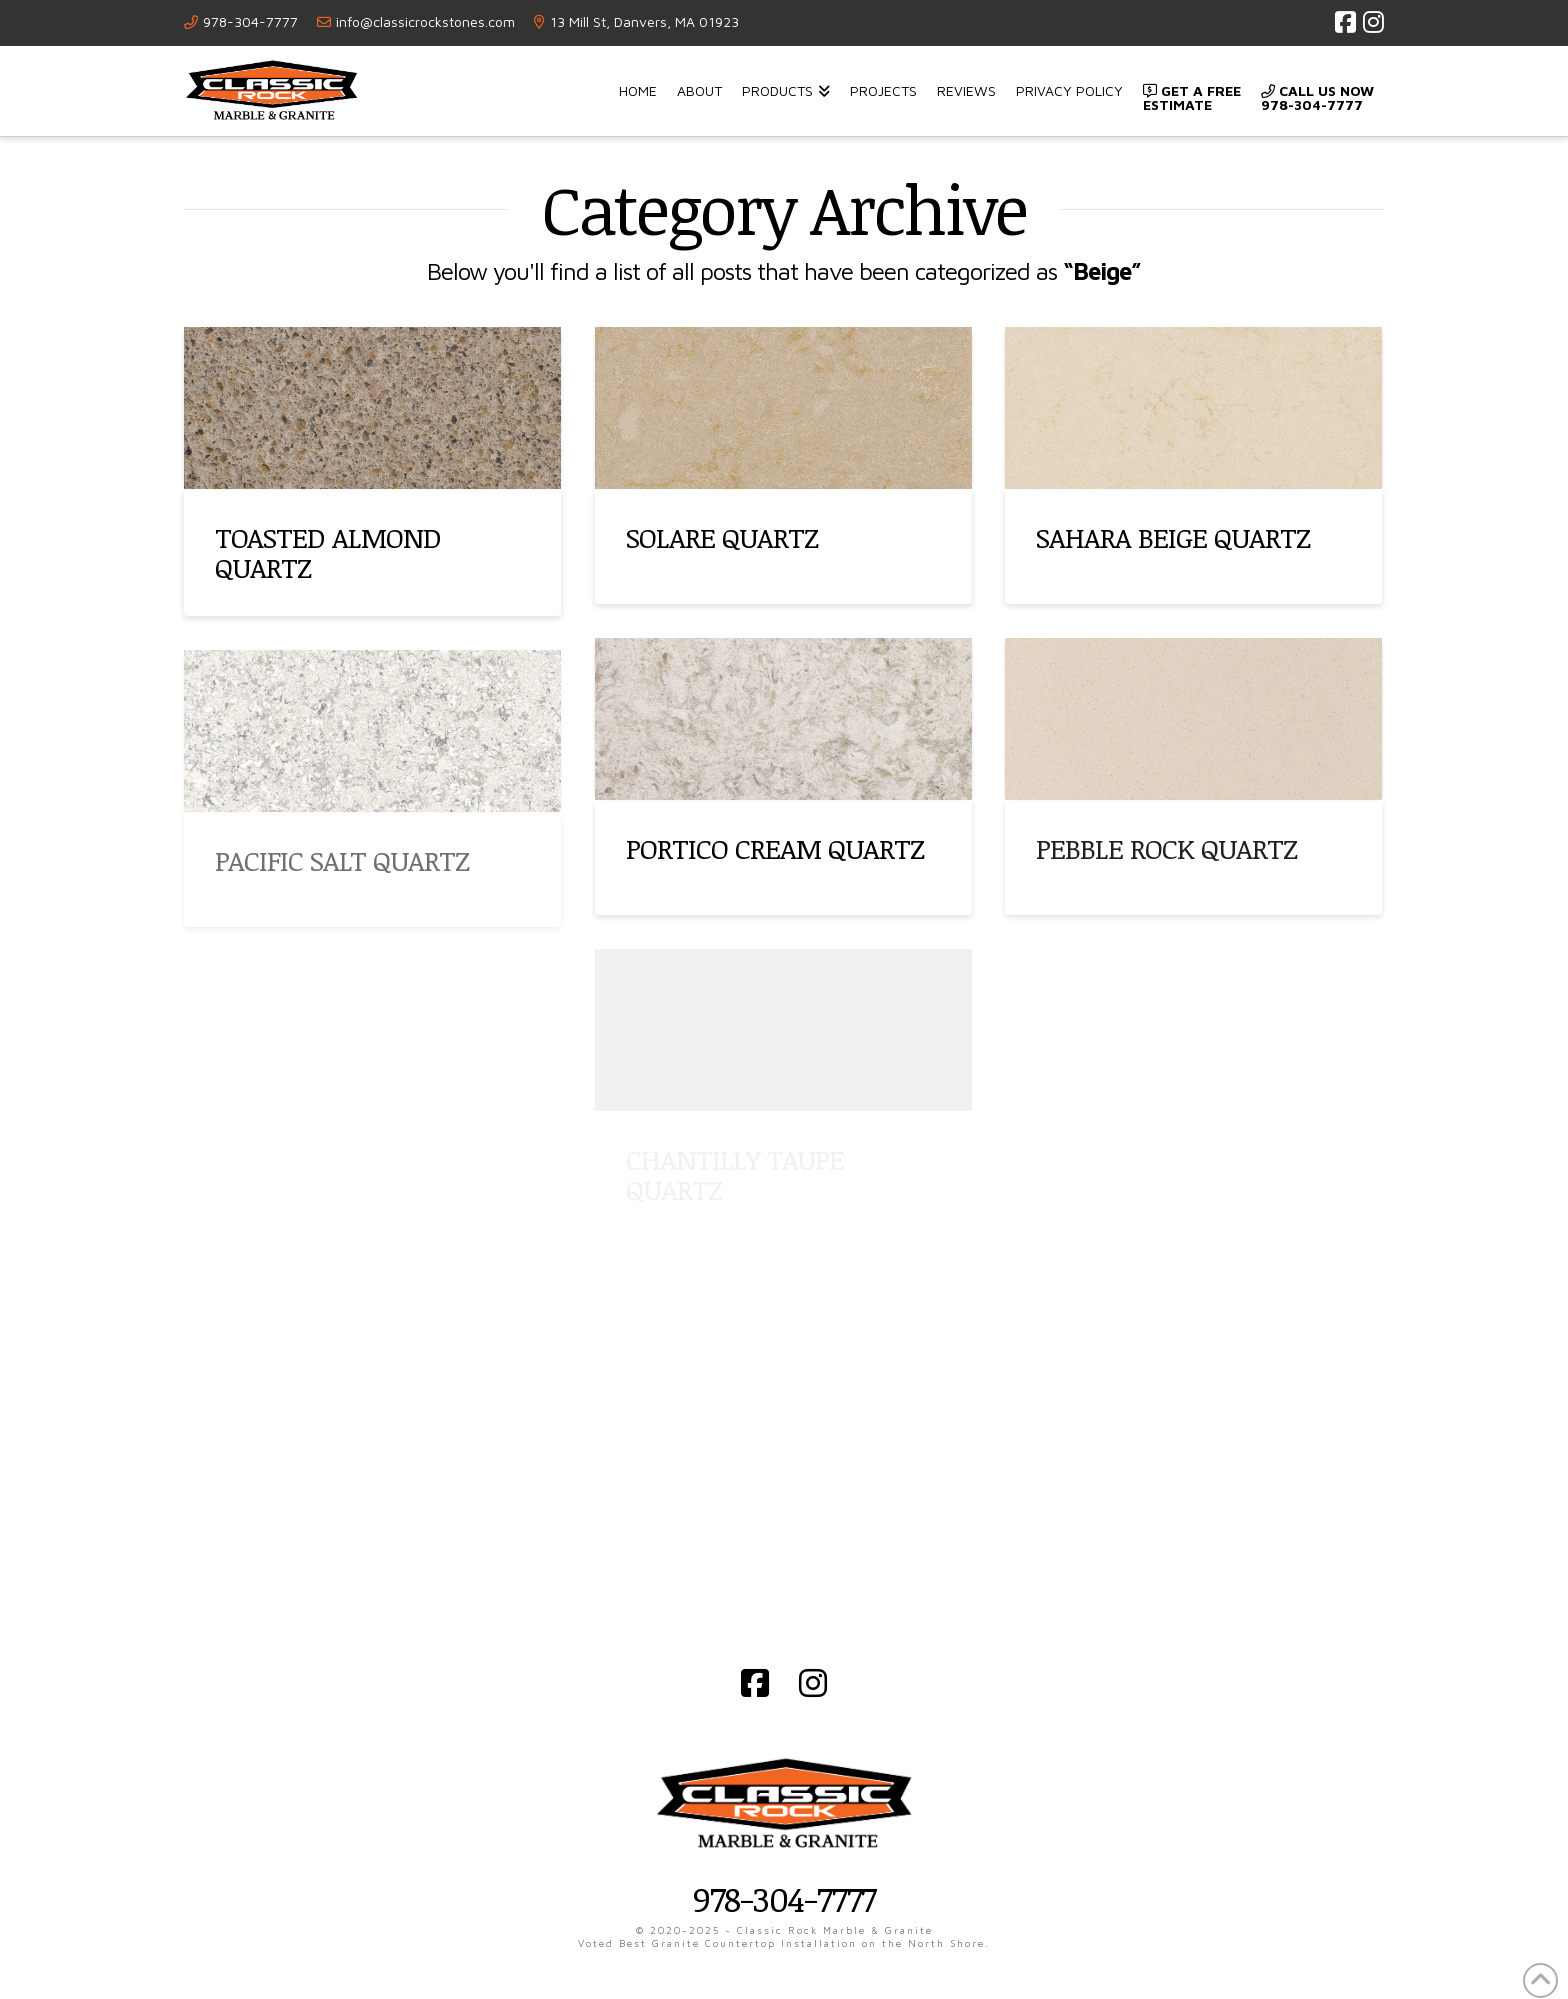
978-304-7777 (250, 21)
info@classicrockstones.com (425, 21)
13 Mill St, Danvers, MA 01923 (644, 21)
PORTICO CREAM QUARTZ (775, 848)
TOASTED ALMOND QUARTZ (328, 551)
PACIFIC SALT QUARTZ (342, 860)
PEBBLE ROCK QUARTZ (1166, 848)
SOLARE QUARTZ (722, 537)
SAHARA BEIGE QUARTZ (1173, 537)
